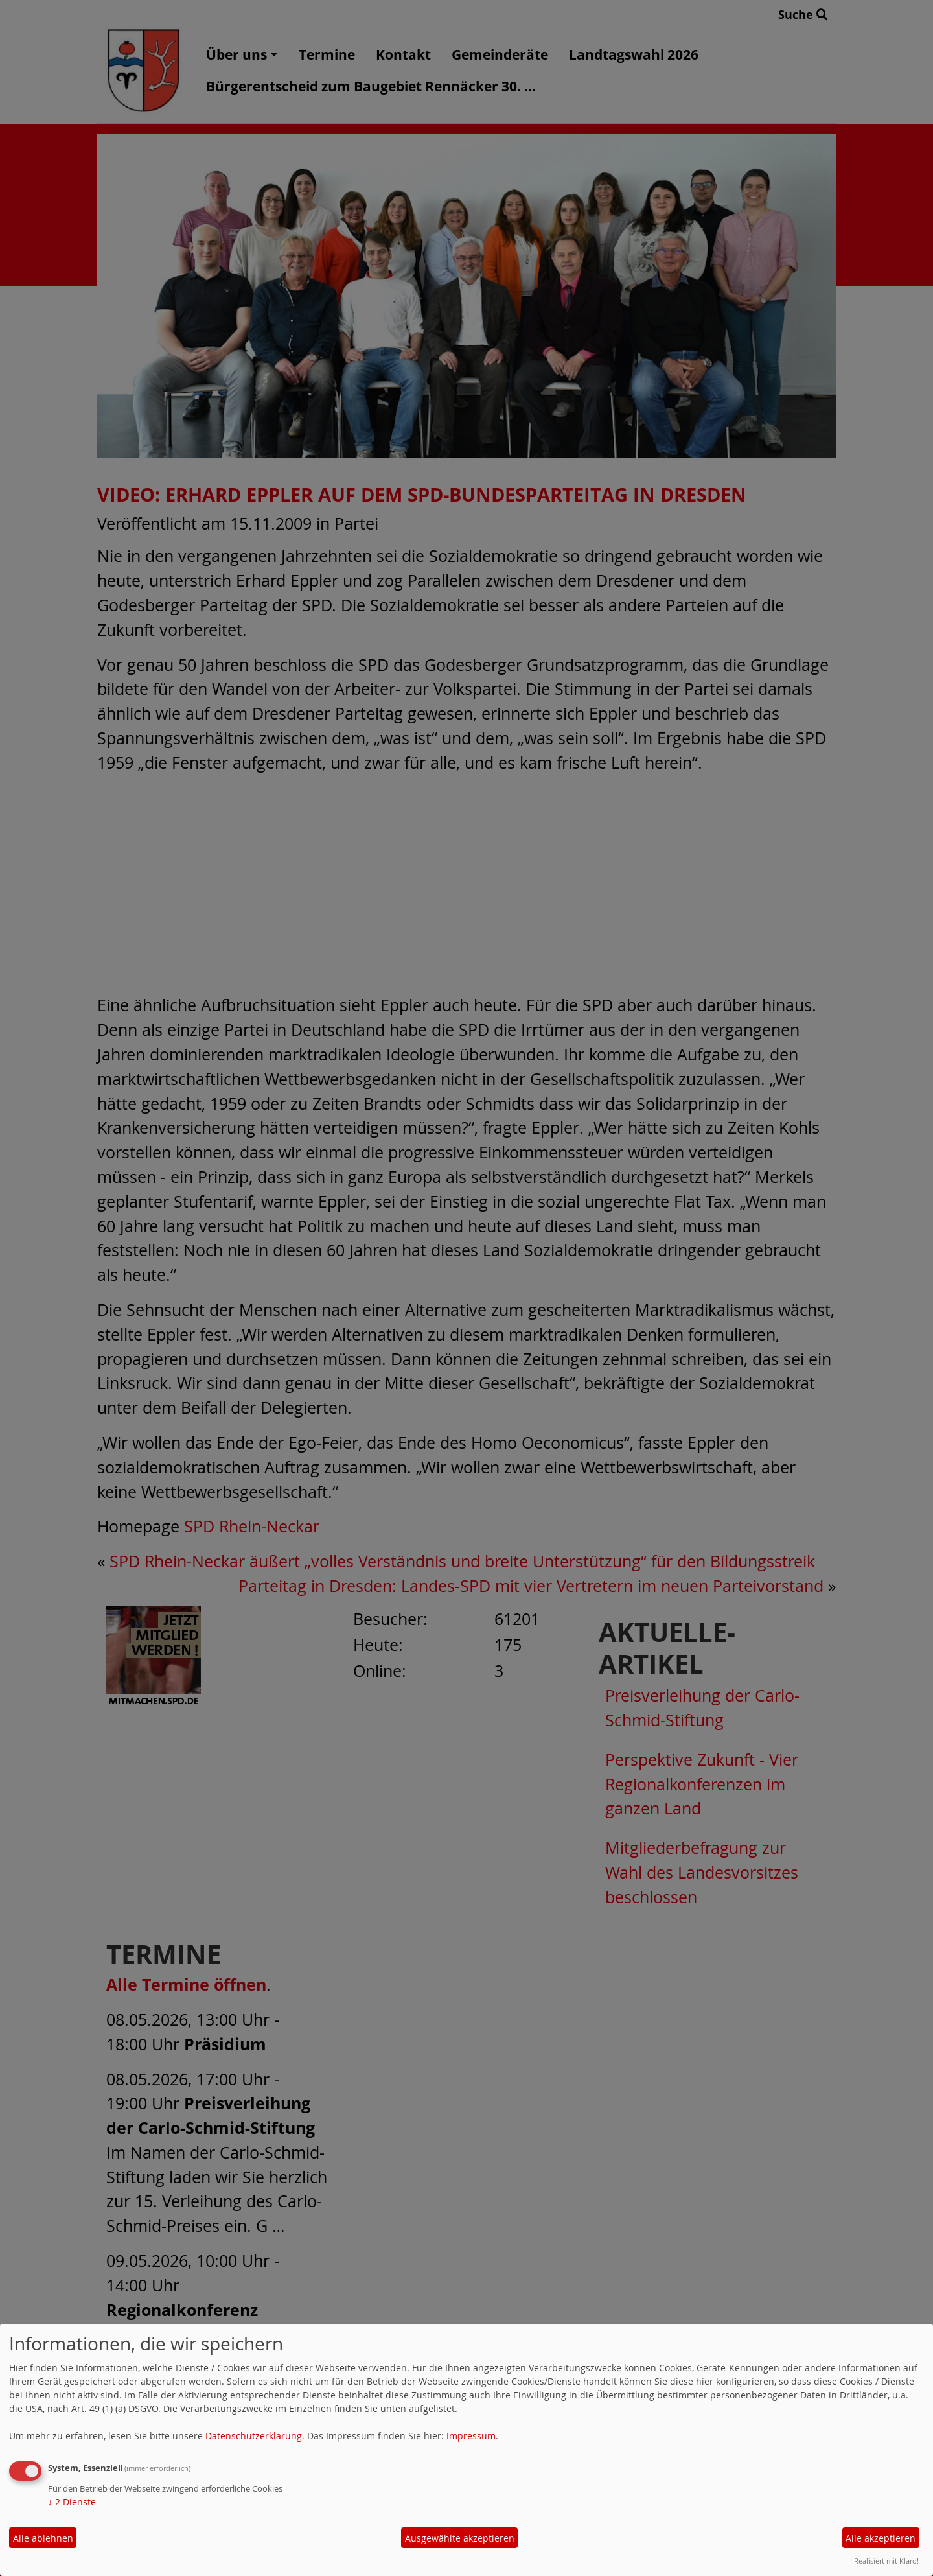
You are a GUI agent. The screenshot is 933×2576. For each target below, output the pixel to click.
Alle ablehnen (43, 2538)
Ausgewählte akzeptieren (459, 2538)
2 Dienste (72, 2502)
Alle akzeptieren (881, 2538)
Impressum (471, 2436)
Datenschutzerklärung (253, 2436)
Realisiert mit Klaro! (886, 2561)
